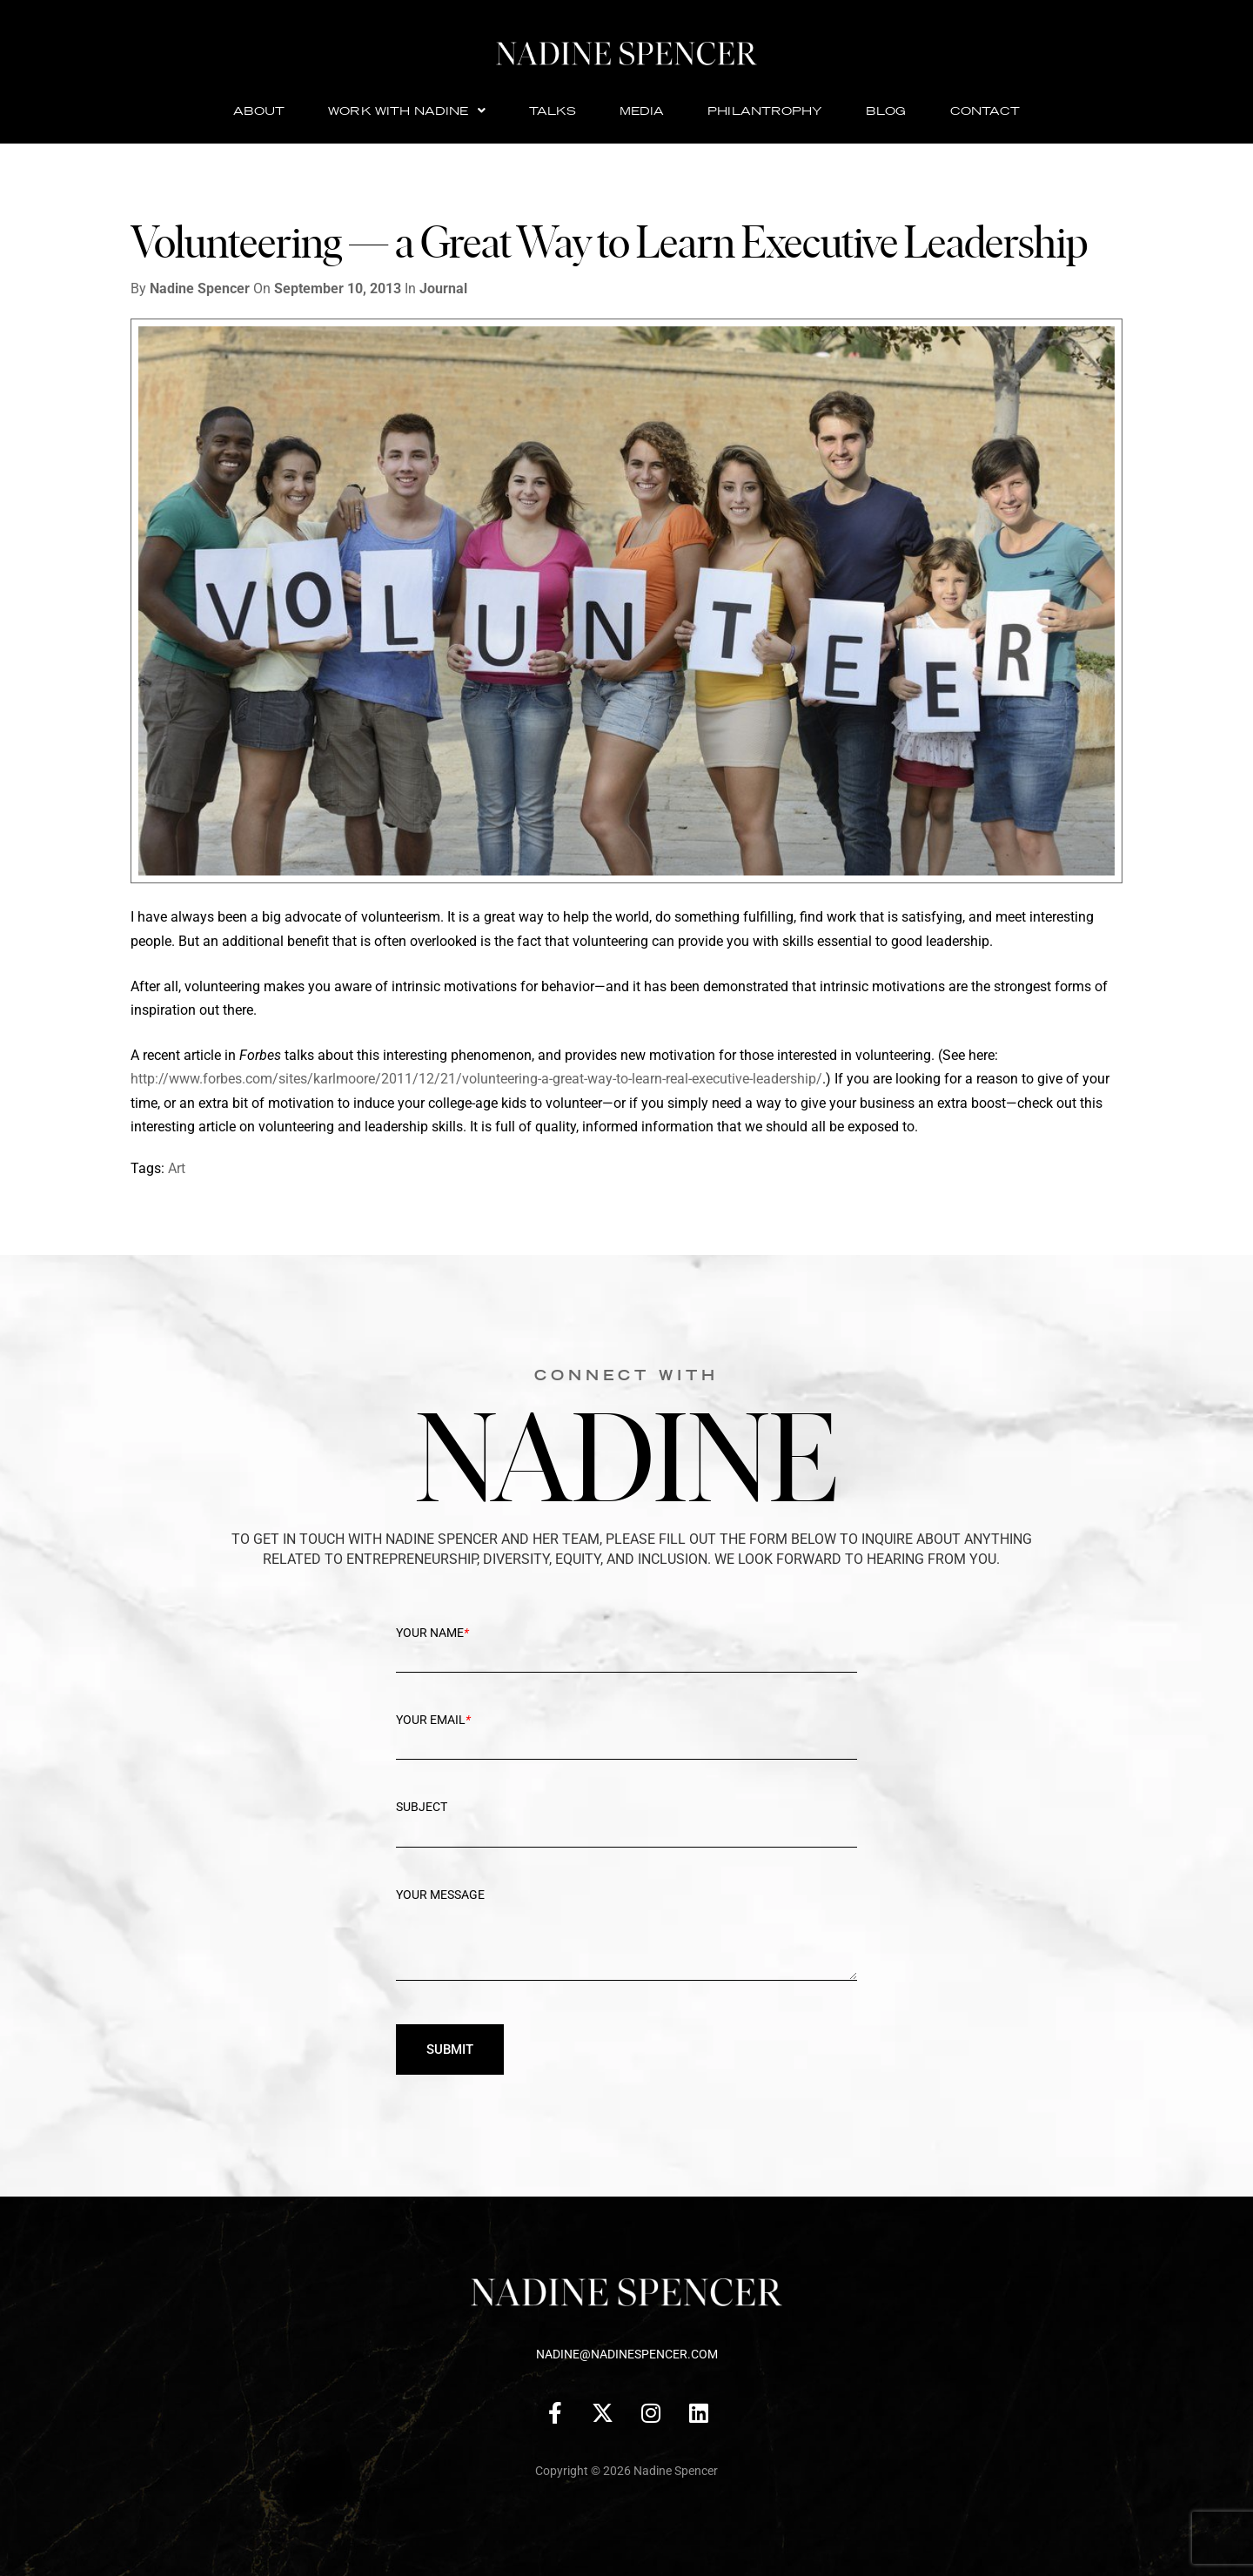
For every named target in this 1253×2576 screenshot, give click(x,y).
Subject (626, 1820)
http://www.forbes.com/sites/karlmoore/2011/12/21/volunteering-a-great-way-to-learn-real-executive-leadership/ (476, 1078)
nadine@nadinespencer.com (627, 2354)
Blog (886, 110)
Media (642, 110)
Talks (552, 110)
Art (176, 1168)
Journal (443, 288)
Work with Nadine (406, 110)
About (259, 110)
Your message (626, 1946)
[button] (406, 111)
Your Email (626, 1733)
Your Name (626, 1646)
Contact (985, 110)
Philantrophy (764, 110)
